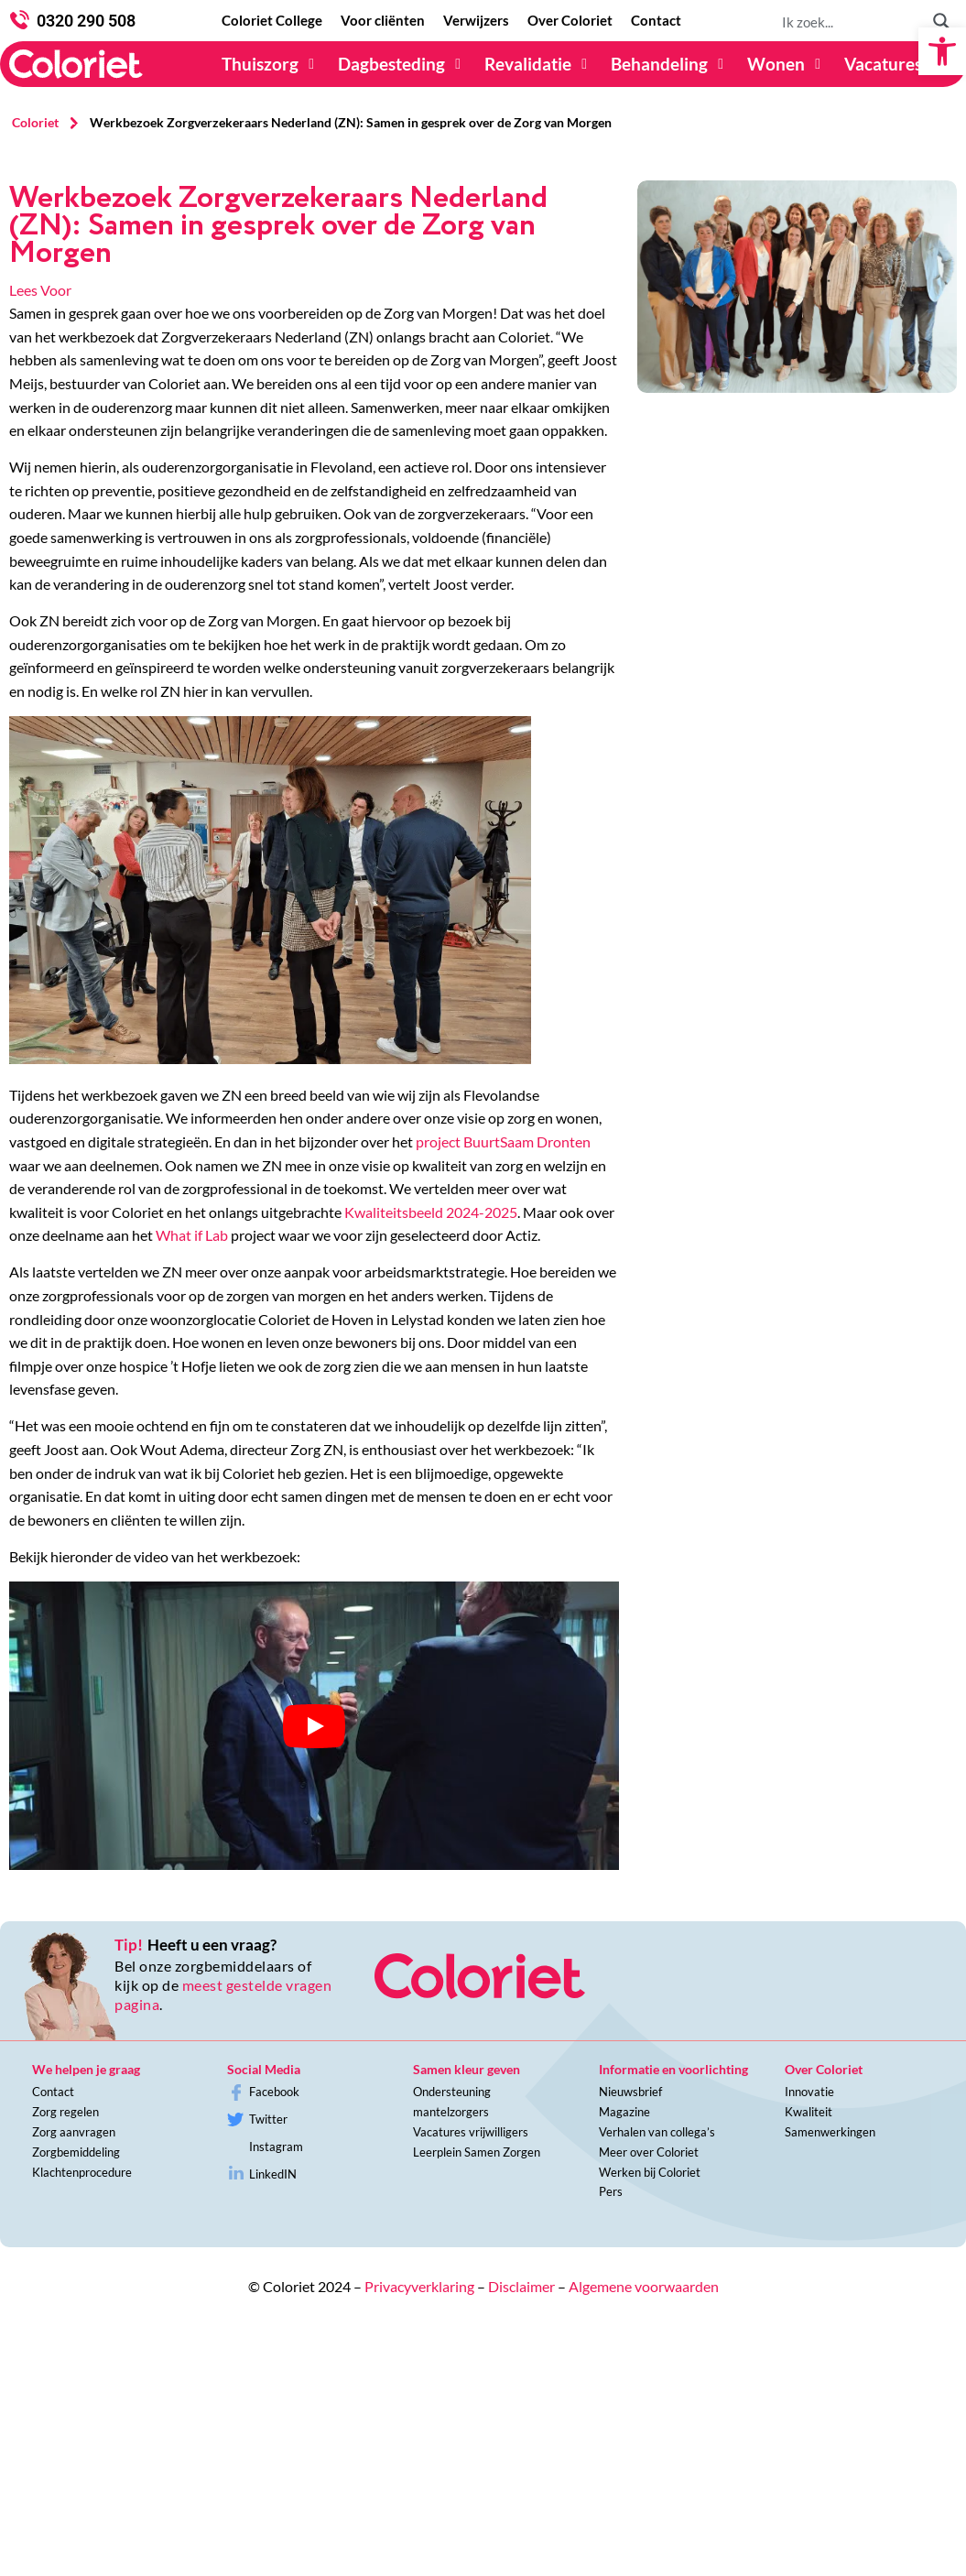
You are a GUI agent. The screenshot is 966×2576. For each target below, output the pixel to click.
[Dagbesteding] (402, 64)
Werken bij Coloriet (649, 2172)
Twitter (268, 2119)
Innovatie (809, 2091)
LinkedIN (273, 2174)
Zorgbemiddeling (76, 2152)
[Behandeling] (670, 64)
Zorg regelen (65, 2111)
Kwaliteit (808, 2111)
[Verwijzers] (476, 21)
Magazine (624, 2111)
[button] (942, 51)
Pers (611, 2191)
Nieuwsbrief (630, 2091)
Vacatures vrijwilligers (470, 2132)
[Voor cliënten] (382, 21)
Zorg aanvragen (73, 2132)
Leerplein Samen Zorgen (476, 2152)
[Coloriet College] (271, 21)
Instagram (276, 2146)
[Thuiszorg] (270, 64)
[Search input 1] (849, 21)
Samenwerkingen (830, 2132)
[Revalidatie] (538, 64)
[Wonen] (786, 64)
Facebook (274, 2091)
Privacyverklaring (419, 2286)
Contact (53, 2091)
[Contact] (656, 21)
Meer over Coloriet (649, 2152)
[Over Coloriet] (570, 21)
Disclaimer (521, 2286)
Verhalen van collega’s (657, 2132)
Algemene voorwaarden (644, 2286)
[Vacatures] (893, 64)
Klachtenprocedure (82, 2172)
